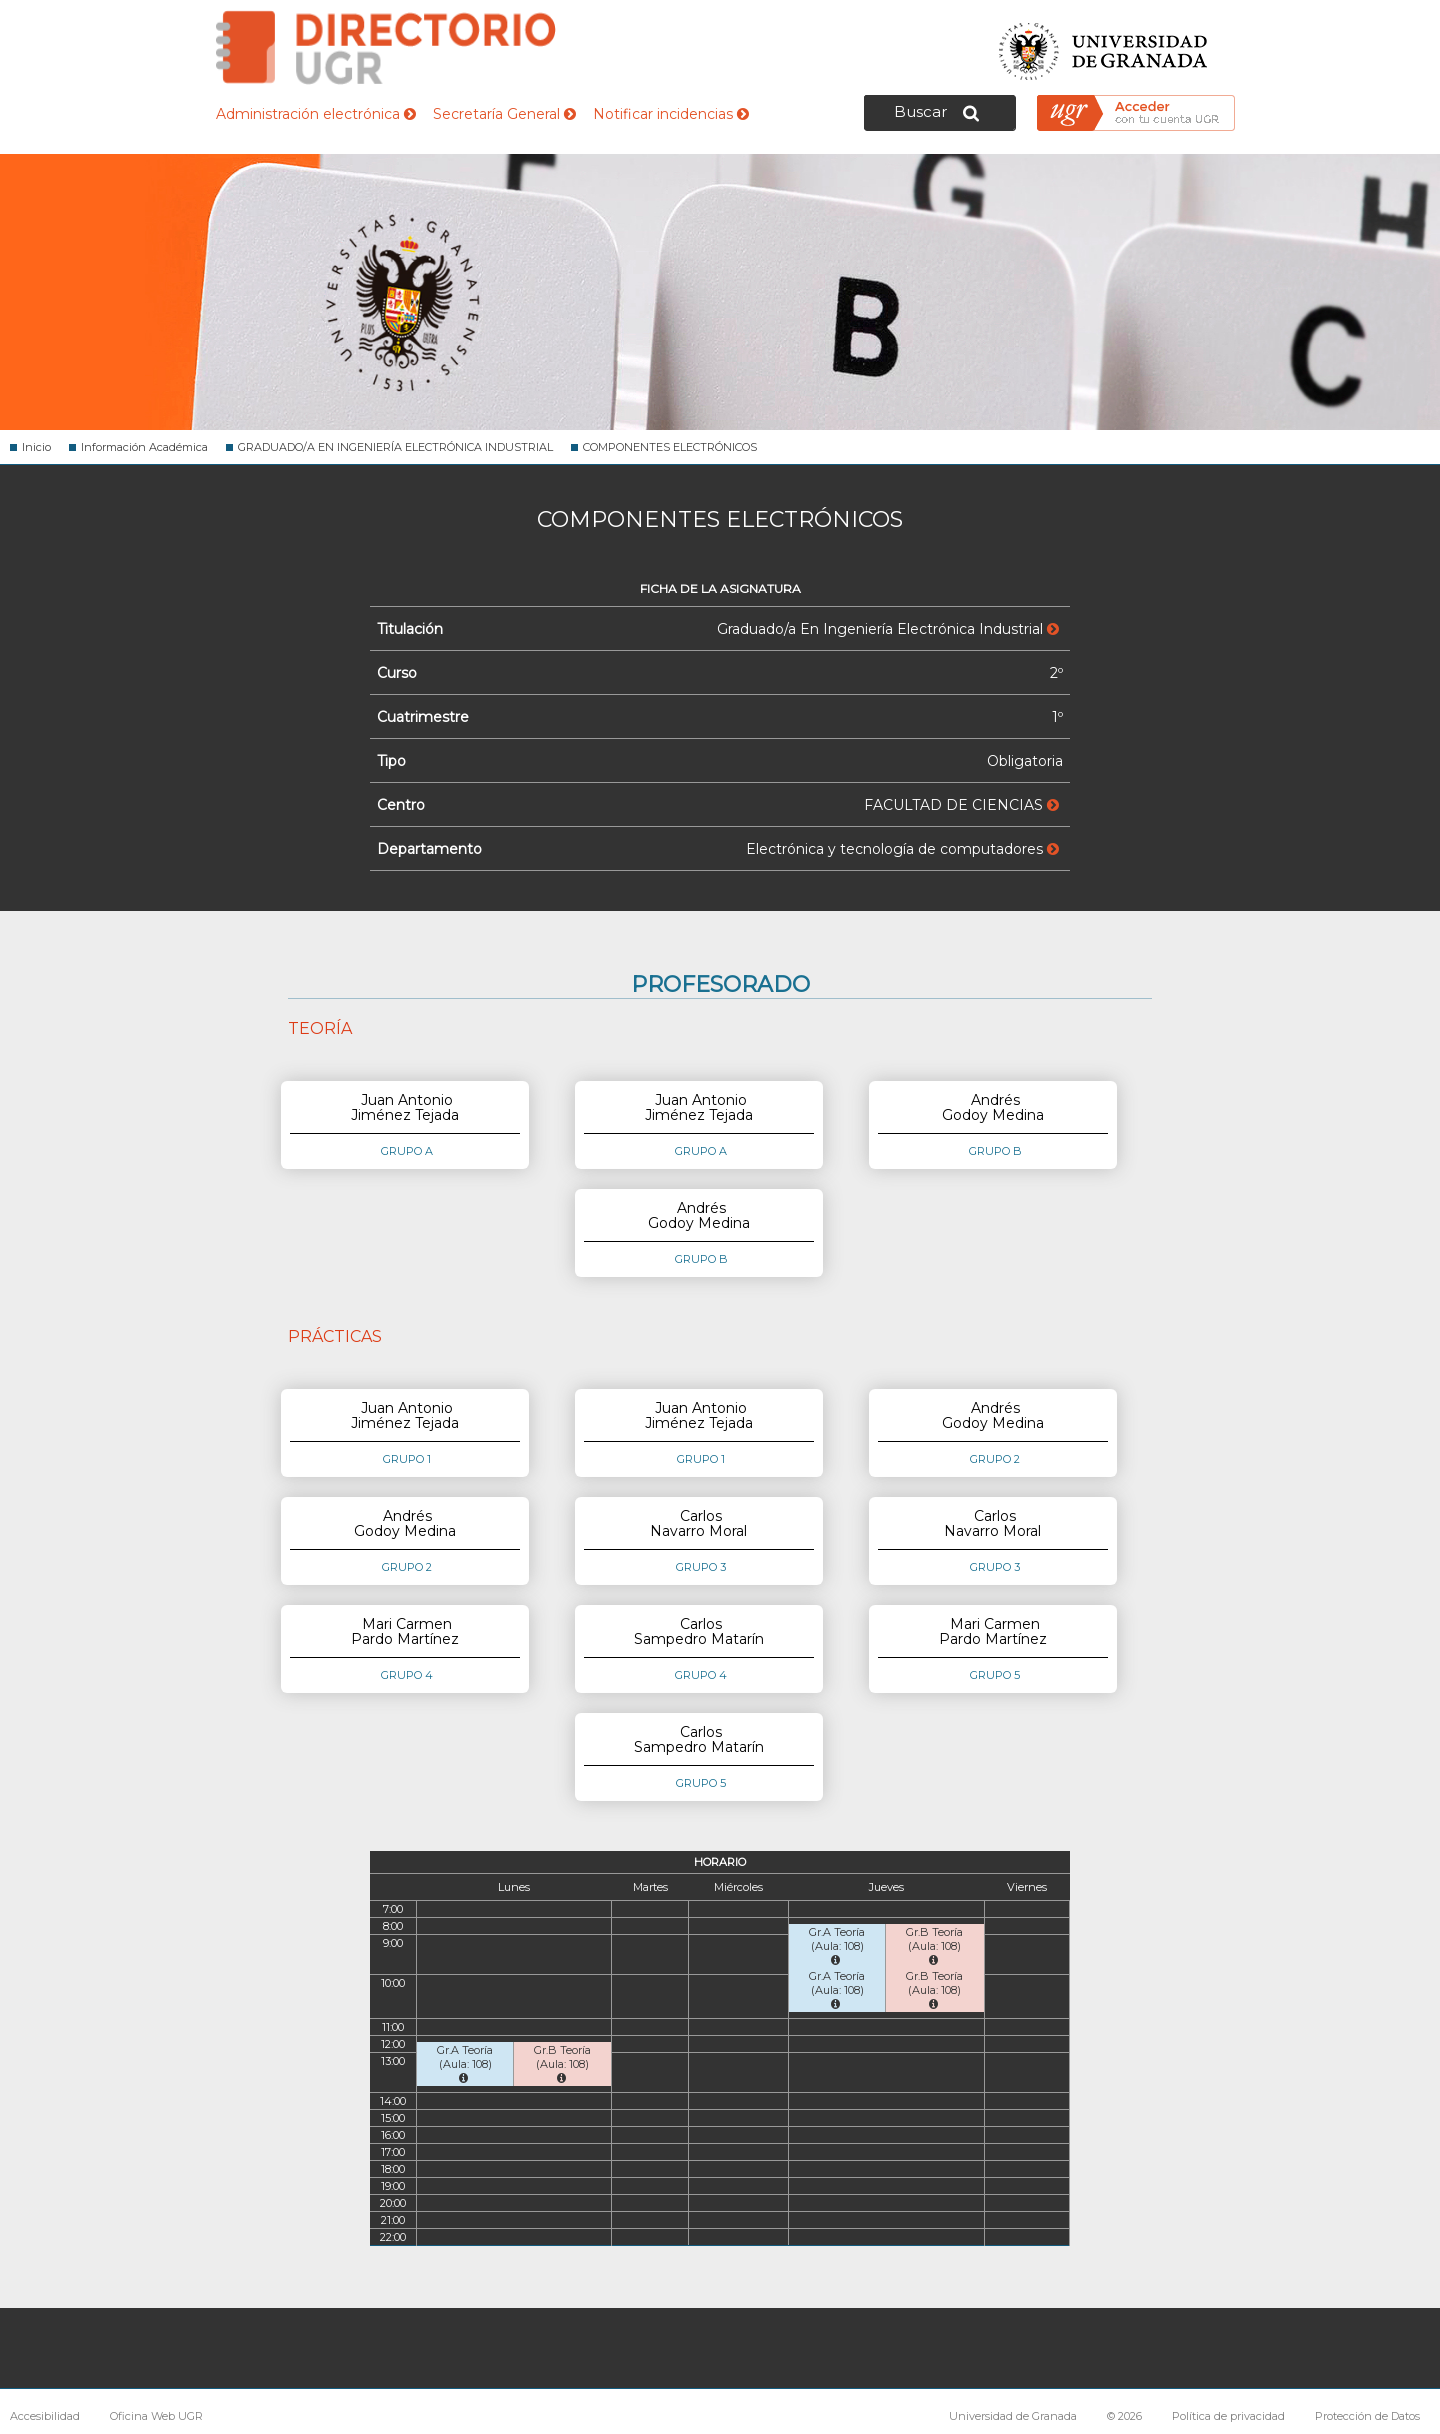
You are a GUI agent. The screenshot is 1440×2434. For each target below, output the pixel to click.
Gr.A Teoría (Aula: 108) (837, 1945)
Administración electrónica (316, 114)
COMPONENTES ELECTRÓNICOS (670, 447)
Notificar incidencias (671, 114)
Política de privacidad (1228, 2416)
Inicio (36, 447)
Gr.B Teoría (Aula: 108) (934, 1945)
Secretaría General (504, 114)
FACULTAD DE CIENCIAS (961, 805)
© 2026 (1124, 2416)
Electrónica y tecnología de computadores (902, 849)
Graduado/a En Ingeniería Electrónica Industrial (888, 629)
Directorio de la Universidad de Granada (386, 47)
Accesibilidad (45, 2416)
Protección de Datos (1367, 2416)
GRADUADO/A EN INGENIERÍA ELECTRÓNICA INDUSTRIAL (395, 447)
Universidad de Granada (1104, 45)
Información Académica (144, 447)
